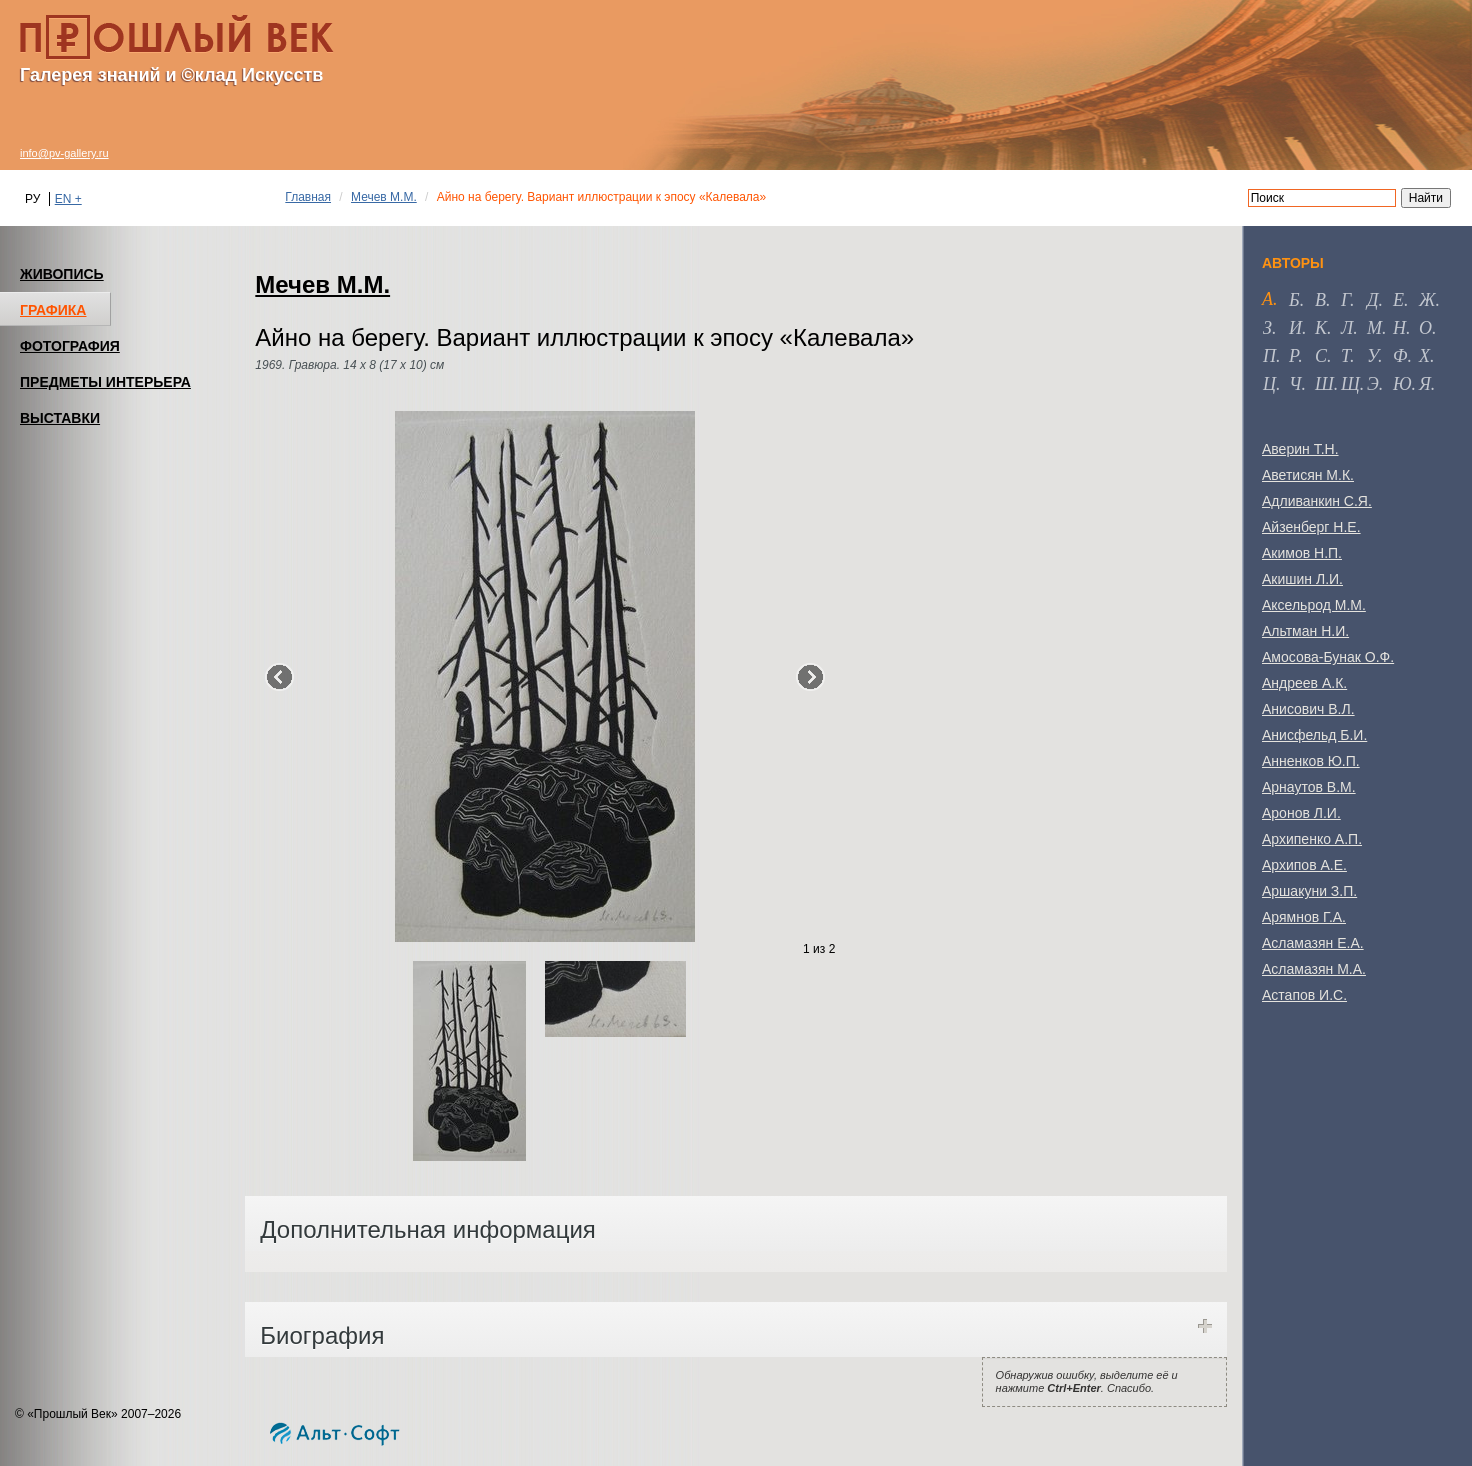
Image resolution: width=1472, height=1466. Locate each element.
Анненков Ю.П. (1311, 761)
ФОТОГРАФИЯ (70, 346)
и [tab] (1295, 328)
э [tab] (1373, 384)
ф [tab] (1400, 356)
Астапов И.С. (1304, 995)
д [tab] (1372, 300)
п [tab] (1269, 356)
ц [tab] (1269, 384)
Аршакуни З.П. (1309, 891)
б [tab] (1294, 300)
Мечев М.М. (384, 197)
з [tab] (1267, 328)
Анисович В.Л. (1308, 709)
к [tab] (1321, 328)
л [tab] (1347, 328)
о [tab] (1425, 328)
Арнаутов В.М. (1309, 787)
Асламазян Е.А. (1313, 943)
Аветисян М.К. (1308, 475)
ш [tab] (1324, 384)
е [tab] (1398, 300)
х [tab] (1424, 356)
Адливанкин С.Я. (1317, 501)
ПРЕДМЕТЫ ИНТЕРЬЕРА (105, 382)
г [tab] (1345, 300)
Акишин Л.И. (1302, 579)
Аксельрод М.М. (1314, 605)
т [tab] (1345, 356)
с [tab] (1321, 356)
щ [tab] (1350, 384)
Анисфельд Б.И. (1314, 735)
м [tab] (1374, 328)
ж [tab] (1427, 300)
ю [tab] (1402, 384)
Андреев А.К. (1304, 683)
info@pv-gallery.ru (64, 153)
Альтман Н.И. (1305, 631)
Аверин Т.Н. (1300, 449)
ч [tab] (1295, 384)
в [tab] (1320, 300)
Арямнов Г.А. (1304, 917)
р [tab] (1293, 356)
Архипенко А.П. (1312, 839)
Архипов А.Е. (1304, 865)
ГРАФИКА (53, 310)
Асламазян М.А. (1314, 969)
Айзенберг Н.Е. (1311, 527)
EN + (68, 199)
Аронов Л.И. (1301, 813)
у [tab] (1372, 356)
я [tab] (1425, 384)
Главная (308, 197)
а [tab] (1267, 299)
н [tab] (1399, 328)
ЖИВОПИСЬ (62, 274)
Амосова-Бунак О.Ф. (1328, 657)
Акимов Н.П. (1302, 553)
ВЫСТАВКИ (60, 418)
